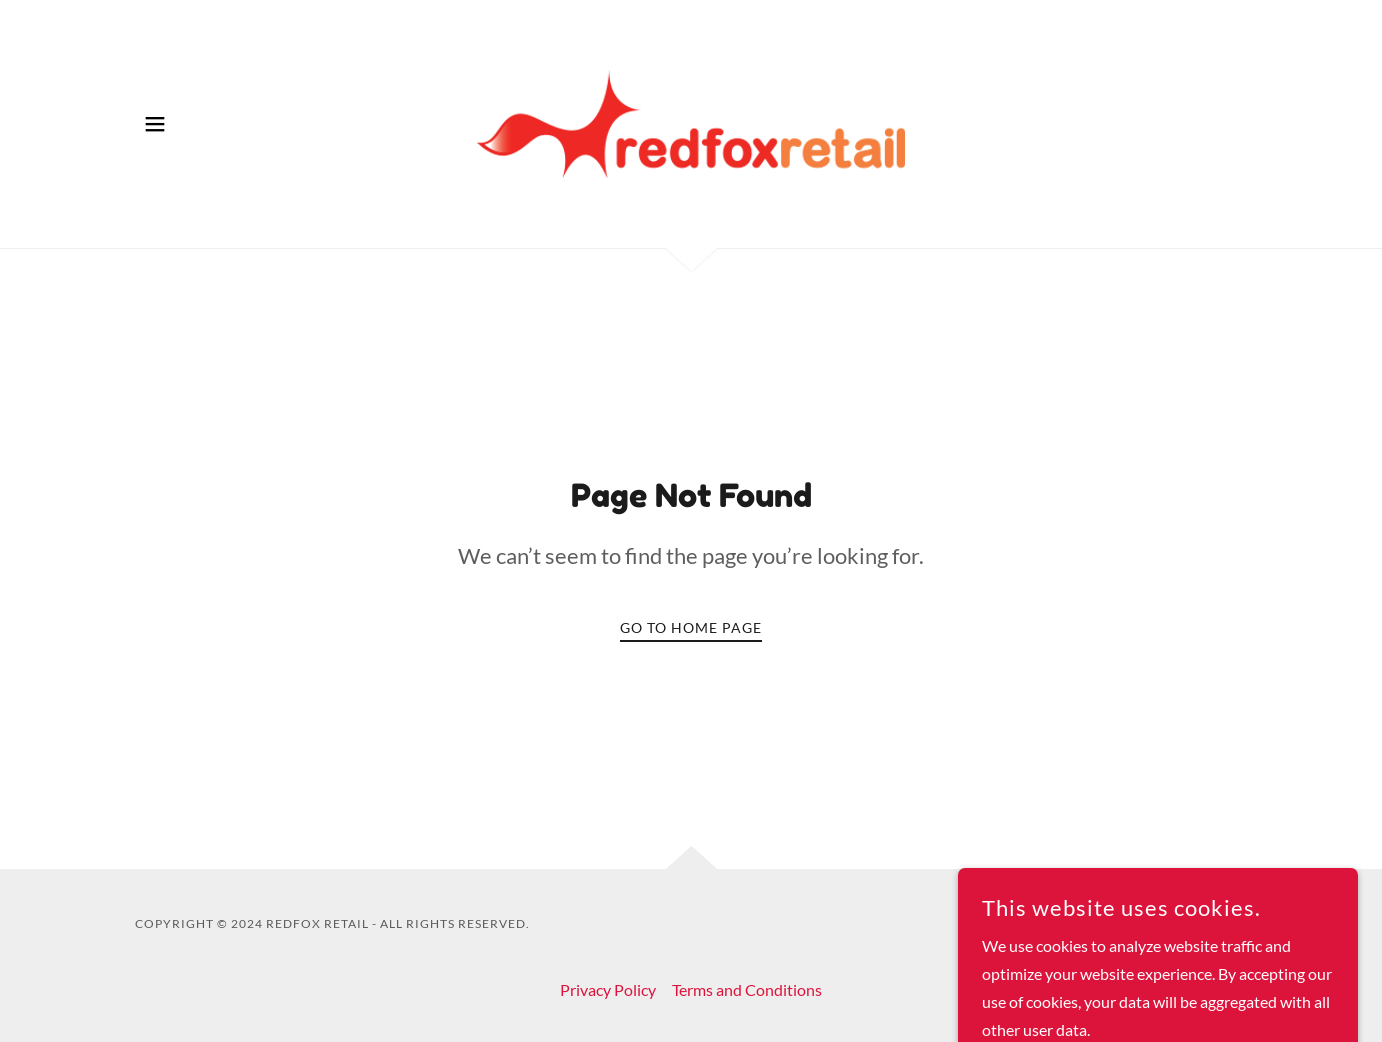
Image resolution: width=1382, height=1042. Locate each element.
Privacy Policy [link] (608, 989)
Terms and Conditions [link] (747, 989)
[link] (691, 121)
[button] (155, 124)
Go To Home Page (691, 627)
